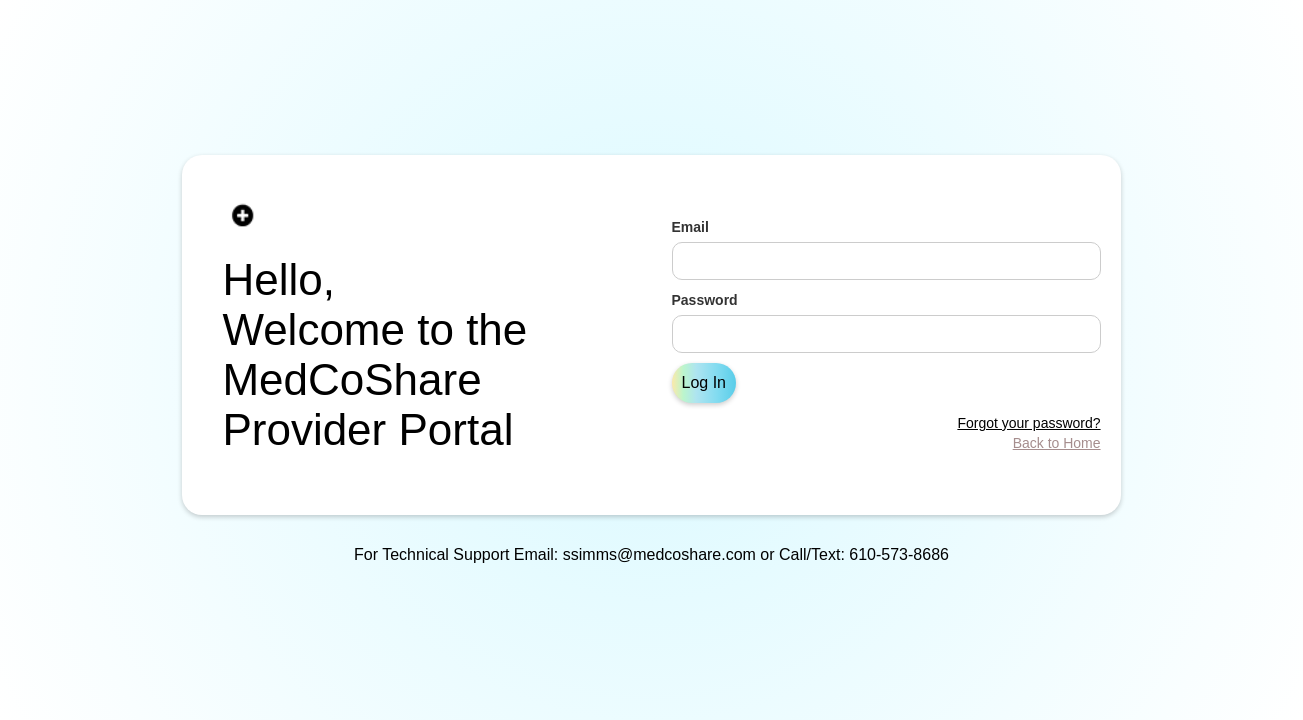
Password (705, 300)
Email (690, 227)
